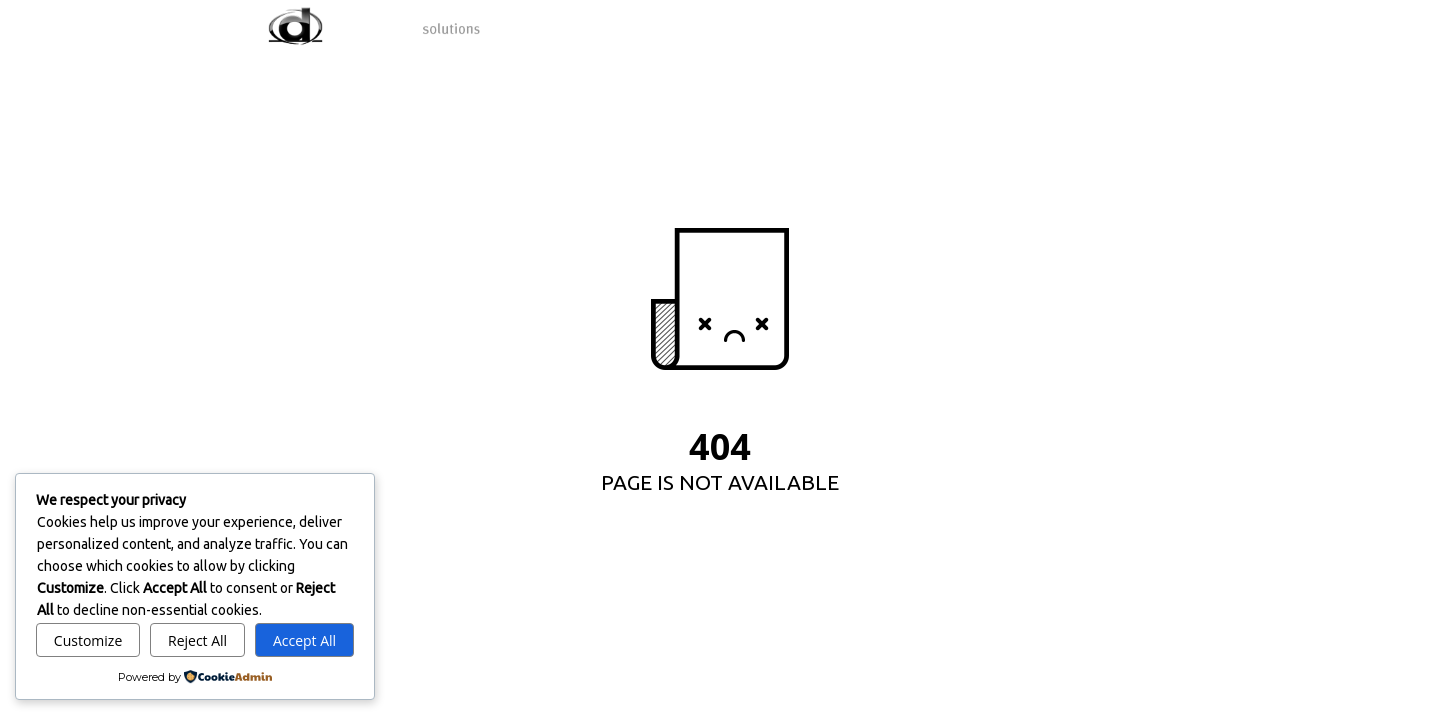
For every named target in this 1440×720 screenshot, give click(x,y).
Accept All (304, 640)
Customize (88, 640)
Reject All (197, 640)
